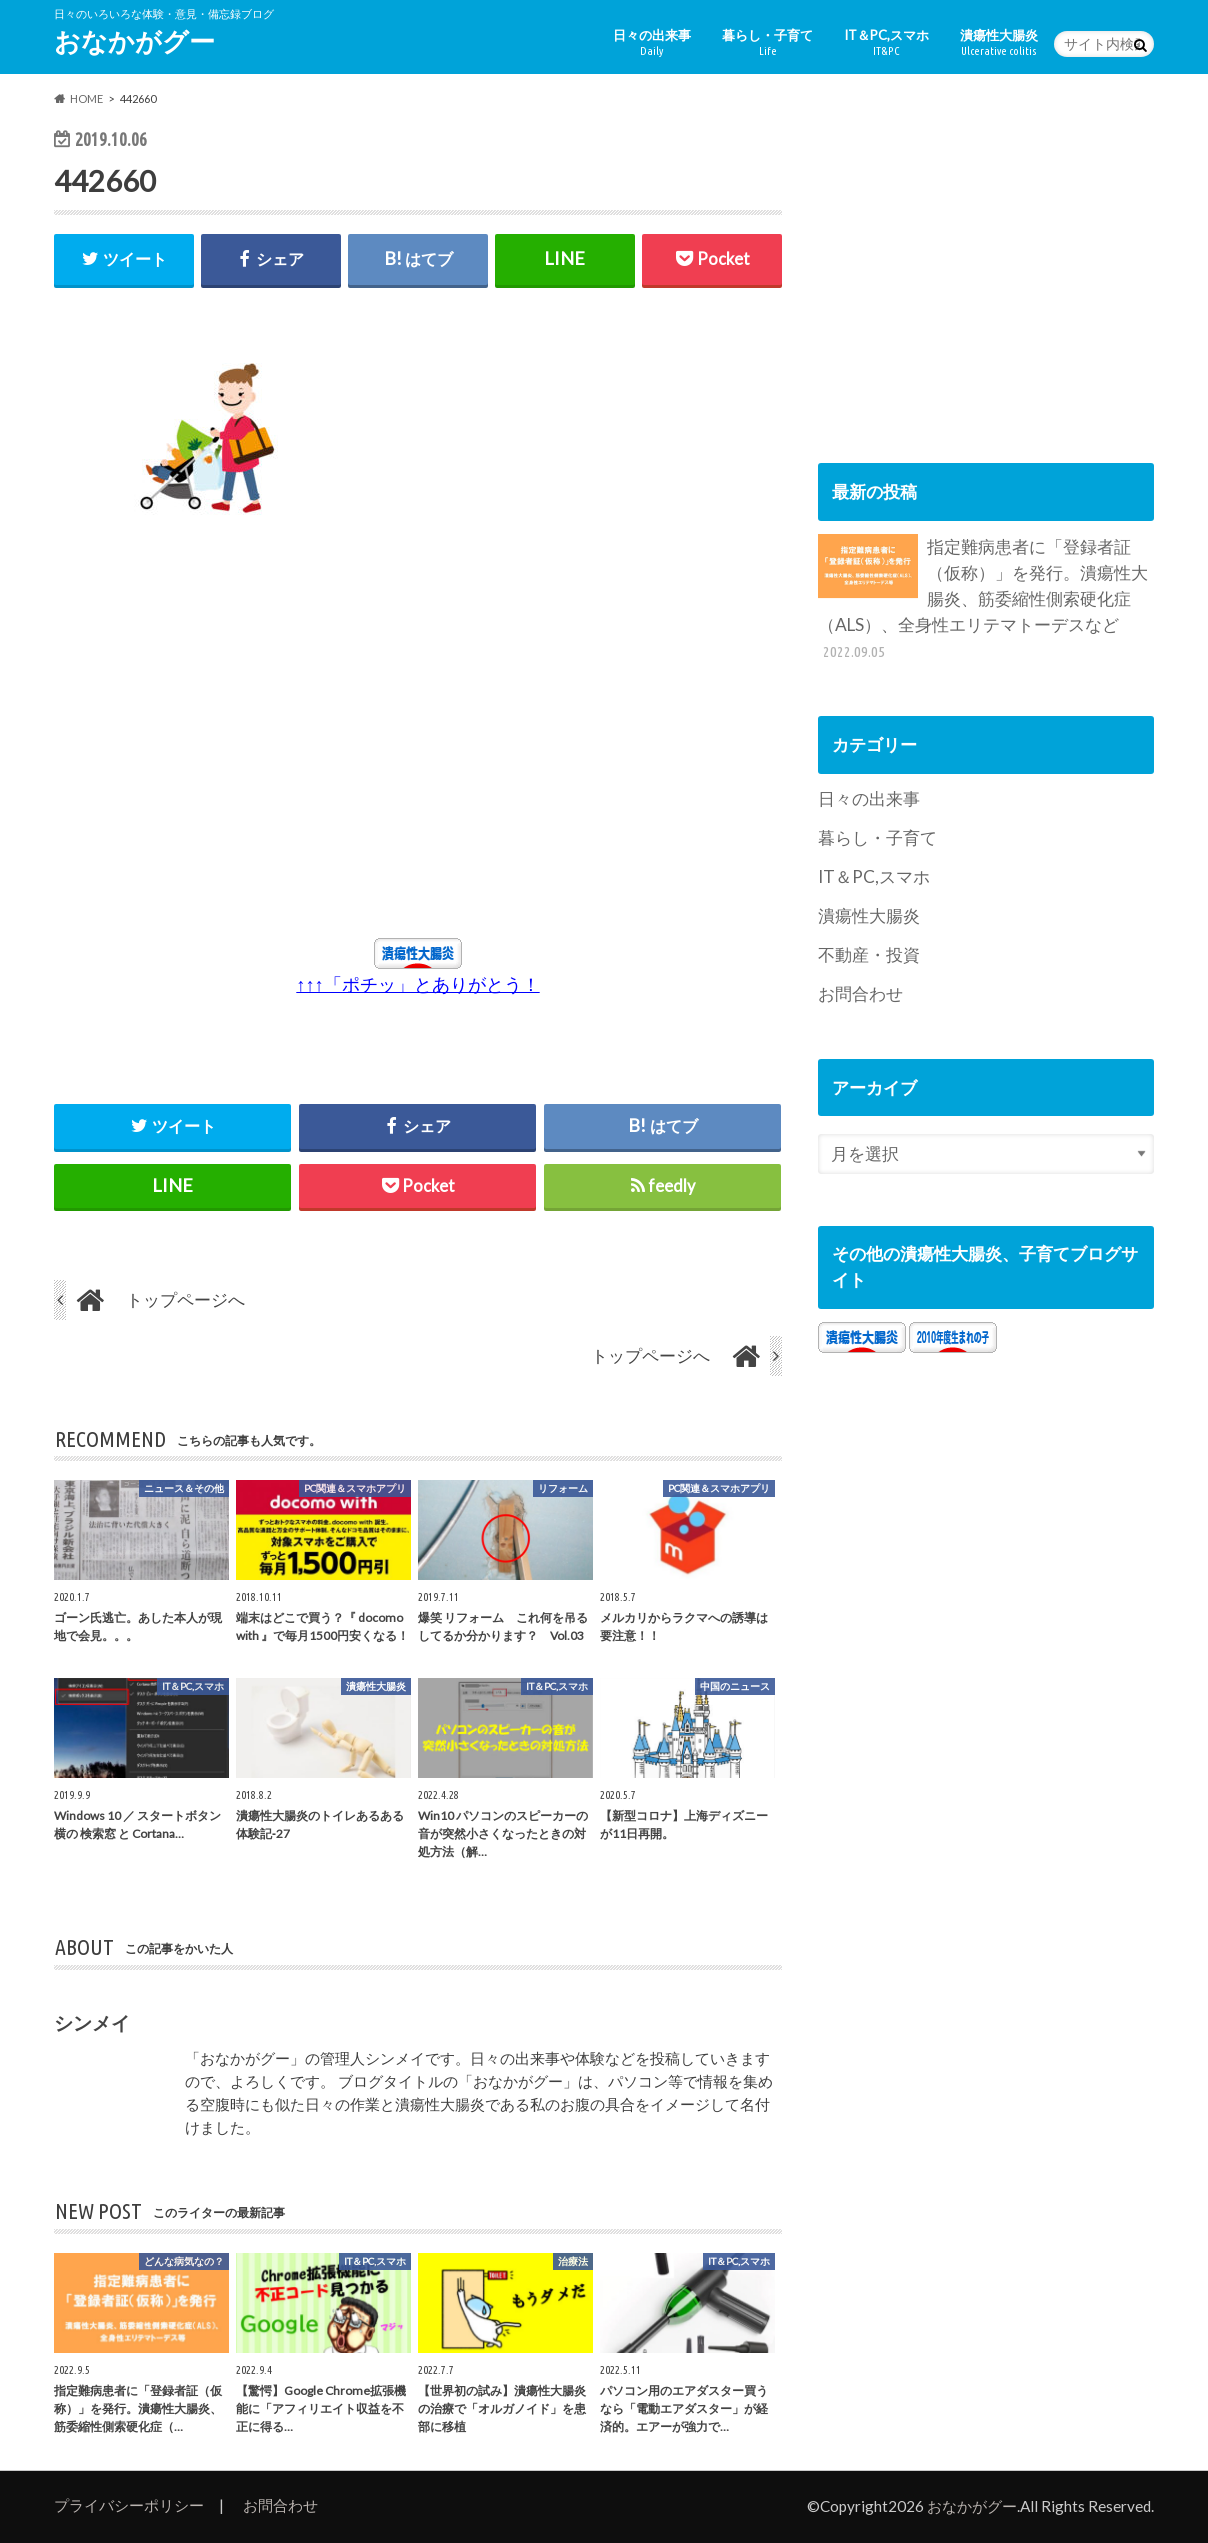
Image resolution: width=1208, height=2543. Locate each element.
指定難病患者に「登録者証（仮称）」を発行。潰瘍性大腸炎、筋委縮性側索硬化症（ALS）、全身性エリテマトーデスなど (983, 598)
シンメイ (92, 2022)
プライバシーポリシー (129, 2505)
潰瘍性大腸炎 (999, 42)
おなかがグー (134, 41)
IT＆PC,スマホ (886, 42)
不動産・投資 (869, 954)
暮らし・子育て (767, 42)
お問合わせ (860, 993)
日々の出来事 (652, 42)
